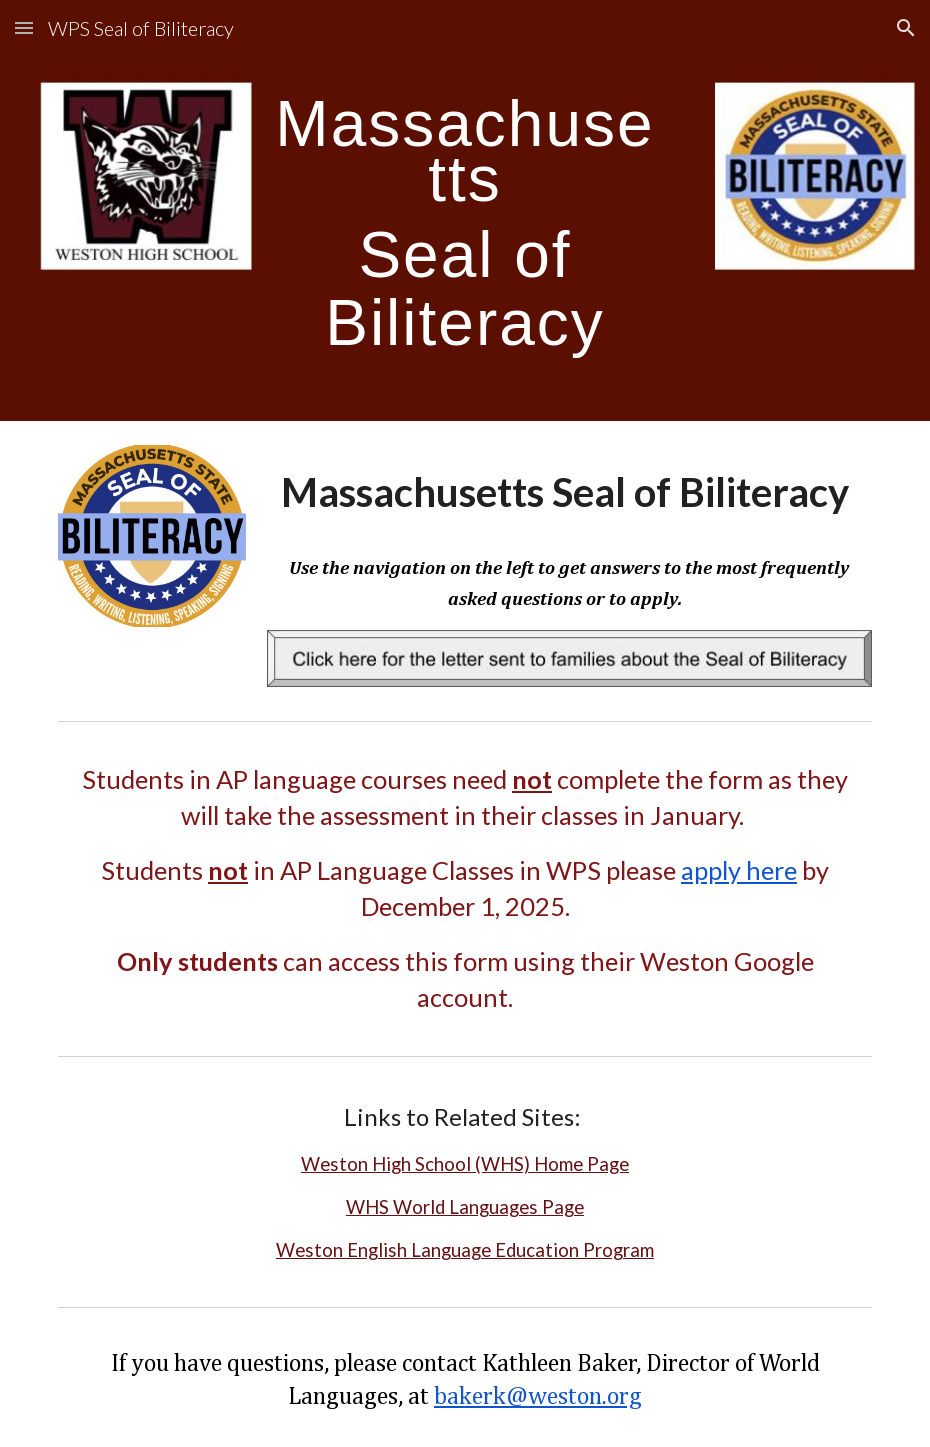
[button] (24, 27)
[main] (465, 210)
